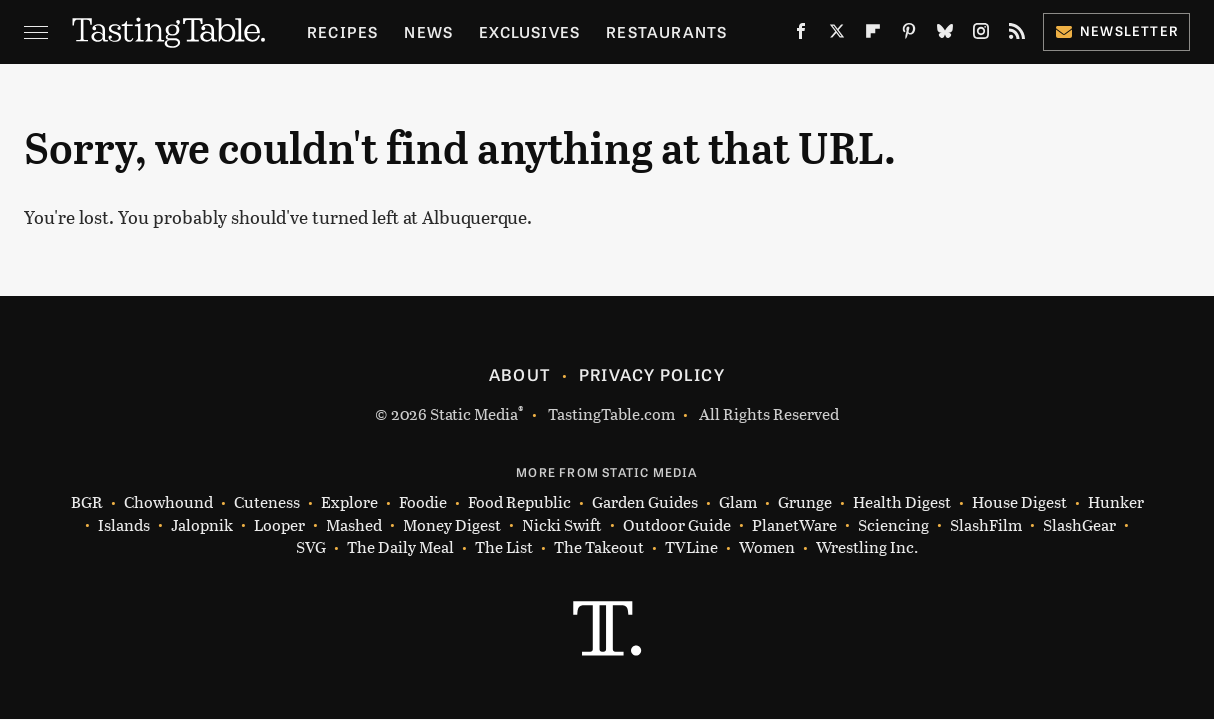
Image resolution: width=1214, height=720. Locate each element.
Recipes (342, 31)
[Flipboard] (873, 35)
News (428, 31)
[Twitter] (837, 35)
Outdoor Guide (677, 525)
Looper (279, 525)
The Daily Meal (400, 547)
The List (504, 547)
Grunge (805, 502)
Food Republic (519, 502)
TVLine (691, 547)
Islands (124, 525)
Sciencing (893, 525)
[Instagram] (981, 35)
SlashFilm (986, 525)
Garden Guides (645, 502)
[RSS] (1017, 35)
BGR (87, 502)
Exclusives (529, 31)
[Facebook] (801, 35)
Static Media (474, 413)
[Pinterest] (909, 35)
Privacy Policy (652, 374)
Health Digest (902, 502)
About (519, 374)
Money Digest (452, 525)
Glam (738, 502)
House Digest (1019, 502)
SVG (311, 547)
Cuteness (267, 502)
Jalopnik (202, 525)
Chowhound (168, 502)
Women (767, 547)
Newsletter (1116, 30)
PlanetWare (794, 525)
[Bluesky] (945, 35)
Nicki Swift (562, 525)
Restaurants (666, 31)
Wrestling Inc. (867, 547)
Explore (349, 502)
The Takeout (599, 547)
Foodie (423, 502)
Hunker (1116, 502)
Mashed (354, 525)
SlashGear (1079, 525)
